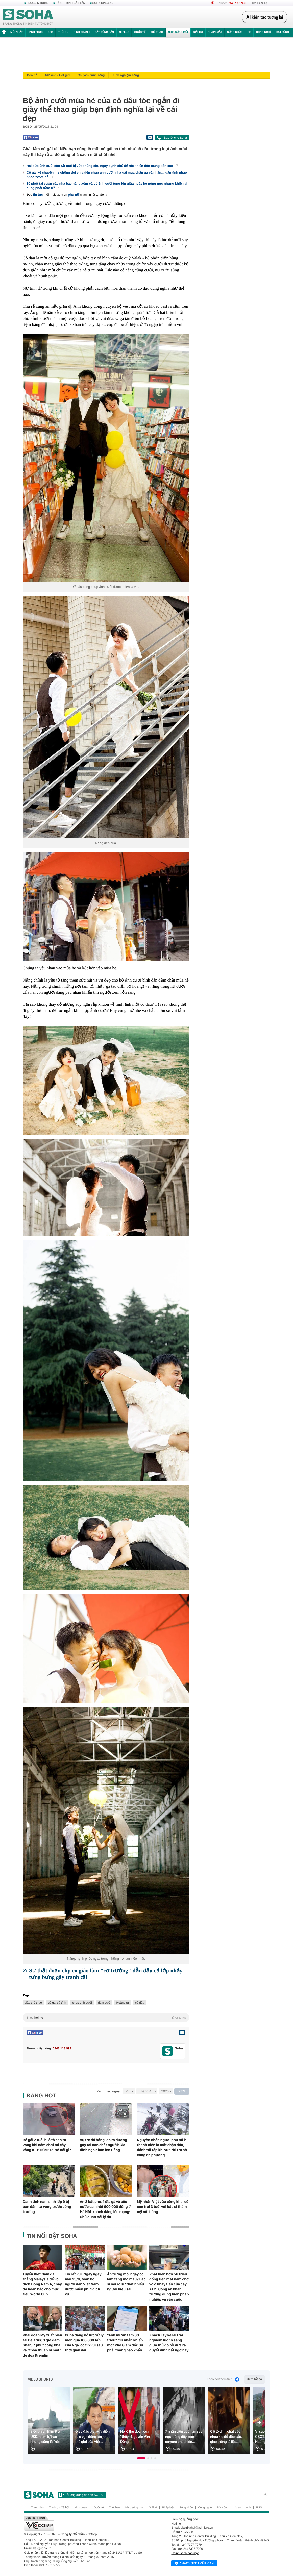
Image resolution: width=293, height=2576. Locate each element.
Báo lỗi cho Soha (175, 137)
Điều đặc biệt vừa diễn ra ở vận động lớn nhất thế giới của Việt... (92, 2437)
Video (237, 2507)
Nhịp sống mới (178, 32)
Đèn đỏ (32, 75)
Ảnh (248, 2507)
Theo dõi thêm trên (223, 2379)
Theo (106, 2017)
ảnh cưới (104, 245)
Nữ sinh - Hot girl (57, 75)
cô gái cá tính (57, 2002)
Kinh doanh (82, 32)
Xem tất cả (254, 2379)
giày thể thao (33, 2002)
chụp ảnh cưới (82, 2002)
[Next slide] (259, 2423)
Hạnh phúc (35, 32)
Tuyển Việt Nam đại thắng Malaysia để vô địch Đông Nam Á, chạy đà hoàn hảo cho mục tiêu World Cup (42, 2284)
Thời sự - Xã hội (59, 2507)
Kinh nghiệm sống (125, 75)
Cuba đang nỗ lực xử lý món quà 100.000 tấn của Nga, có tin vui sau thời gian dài (84, 2343)
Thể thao (157, 32)
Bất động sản (104, 32)
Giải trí (198, 32)
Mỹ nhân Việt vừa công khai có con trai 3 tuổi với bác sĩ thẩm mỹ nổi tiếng (162, 2206)
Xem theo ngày (108, 2091)
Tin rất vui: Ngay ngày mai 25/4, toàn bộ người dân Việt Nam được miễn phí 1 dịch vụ (83, 2284)
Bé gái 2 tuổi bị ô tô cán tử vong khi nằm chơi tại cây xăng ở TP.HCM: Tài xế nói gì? (47, 2145)
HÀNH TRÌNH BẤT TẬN (70, 3)
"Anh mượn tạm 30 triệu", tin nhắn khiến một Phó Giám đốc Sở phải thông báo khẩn (125, 2343)
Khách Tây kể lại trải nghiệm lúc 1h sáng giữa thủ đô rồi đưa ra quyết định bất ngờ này (168, 2343)
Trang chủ (37, 2507)
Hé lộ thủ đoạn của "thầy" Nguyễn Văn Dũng (135, 2437)
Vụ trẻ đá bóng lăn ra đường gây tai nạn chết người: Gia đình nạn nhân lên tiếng (103, 2145)
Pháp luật (215, 32)
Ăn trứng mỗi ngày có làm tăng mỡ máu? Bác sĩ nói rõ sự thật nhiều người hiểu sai (126, 2281)
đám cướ (104, 2002)
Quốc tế (139, 32)
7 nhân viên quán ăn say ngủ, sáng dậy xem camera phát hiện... (183, 2437)
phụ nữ (73, 195)
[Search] (221, 2494)
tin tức (38, 195)
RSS (259, 2507)
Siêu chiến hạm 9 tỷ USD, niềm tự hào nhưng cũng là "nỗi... (46, 2437)
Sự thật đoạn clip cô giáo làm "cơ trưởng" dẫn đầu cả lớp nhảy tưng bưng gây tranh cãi (105, 1973)
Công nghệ (263, 32)
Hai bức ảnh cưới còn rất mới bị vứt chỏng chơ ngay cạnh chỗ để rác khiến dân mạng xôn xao (102, 166)
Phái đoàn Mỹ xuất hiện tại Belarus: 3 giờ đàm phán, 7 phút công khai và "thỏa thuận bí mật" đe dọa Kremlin (42, 2345)
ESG (50, 32)
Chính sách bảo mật (185, 2553)
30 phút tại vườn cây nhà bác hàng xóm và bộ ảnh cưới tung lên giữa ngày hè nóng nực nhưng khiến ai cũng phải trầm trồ (107, 186)
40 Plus (124, 32)
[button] (141, 2458)
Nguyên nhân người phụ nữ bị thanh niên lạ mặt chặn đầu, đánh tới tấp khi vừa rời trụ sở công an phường (162, 2147)
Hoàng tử (122, 2002)
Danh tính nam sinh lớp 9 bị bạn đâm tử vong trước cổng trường (47, 2206)
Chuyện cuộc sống (91, 75)
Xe (249, 32)
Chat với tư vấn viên (194, 2563)
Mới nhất (16, 32)
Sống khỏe (234, 32)
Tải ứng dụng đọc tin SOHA (81, 2495)
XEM (182, 2091)
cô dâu (139, 2002)
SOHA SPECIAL (102, 3)
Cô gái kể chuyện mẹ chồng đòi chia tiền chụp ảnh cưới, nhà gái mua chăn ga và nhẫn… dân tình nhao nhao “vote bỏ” (107, 175)
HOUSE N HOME (37, 3)
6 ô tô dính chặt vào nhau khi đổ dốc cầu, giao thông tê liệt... (226, 2437)
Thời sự (63, 32)
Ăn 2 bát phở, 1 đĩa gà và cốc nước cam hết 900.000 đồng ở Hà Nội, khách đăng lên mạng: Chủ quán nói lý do (105, 2209)
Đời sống (282, 32)
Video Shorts (40, 2379)
